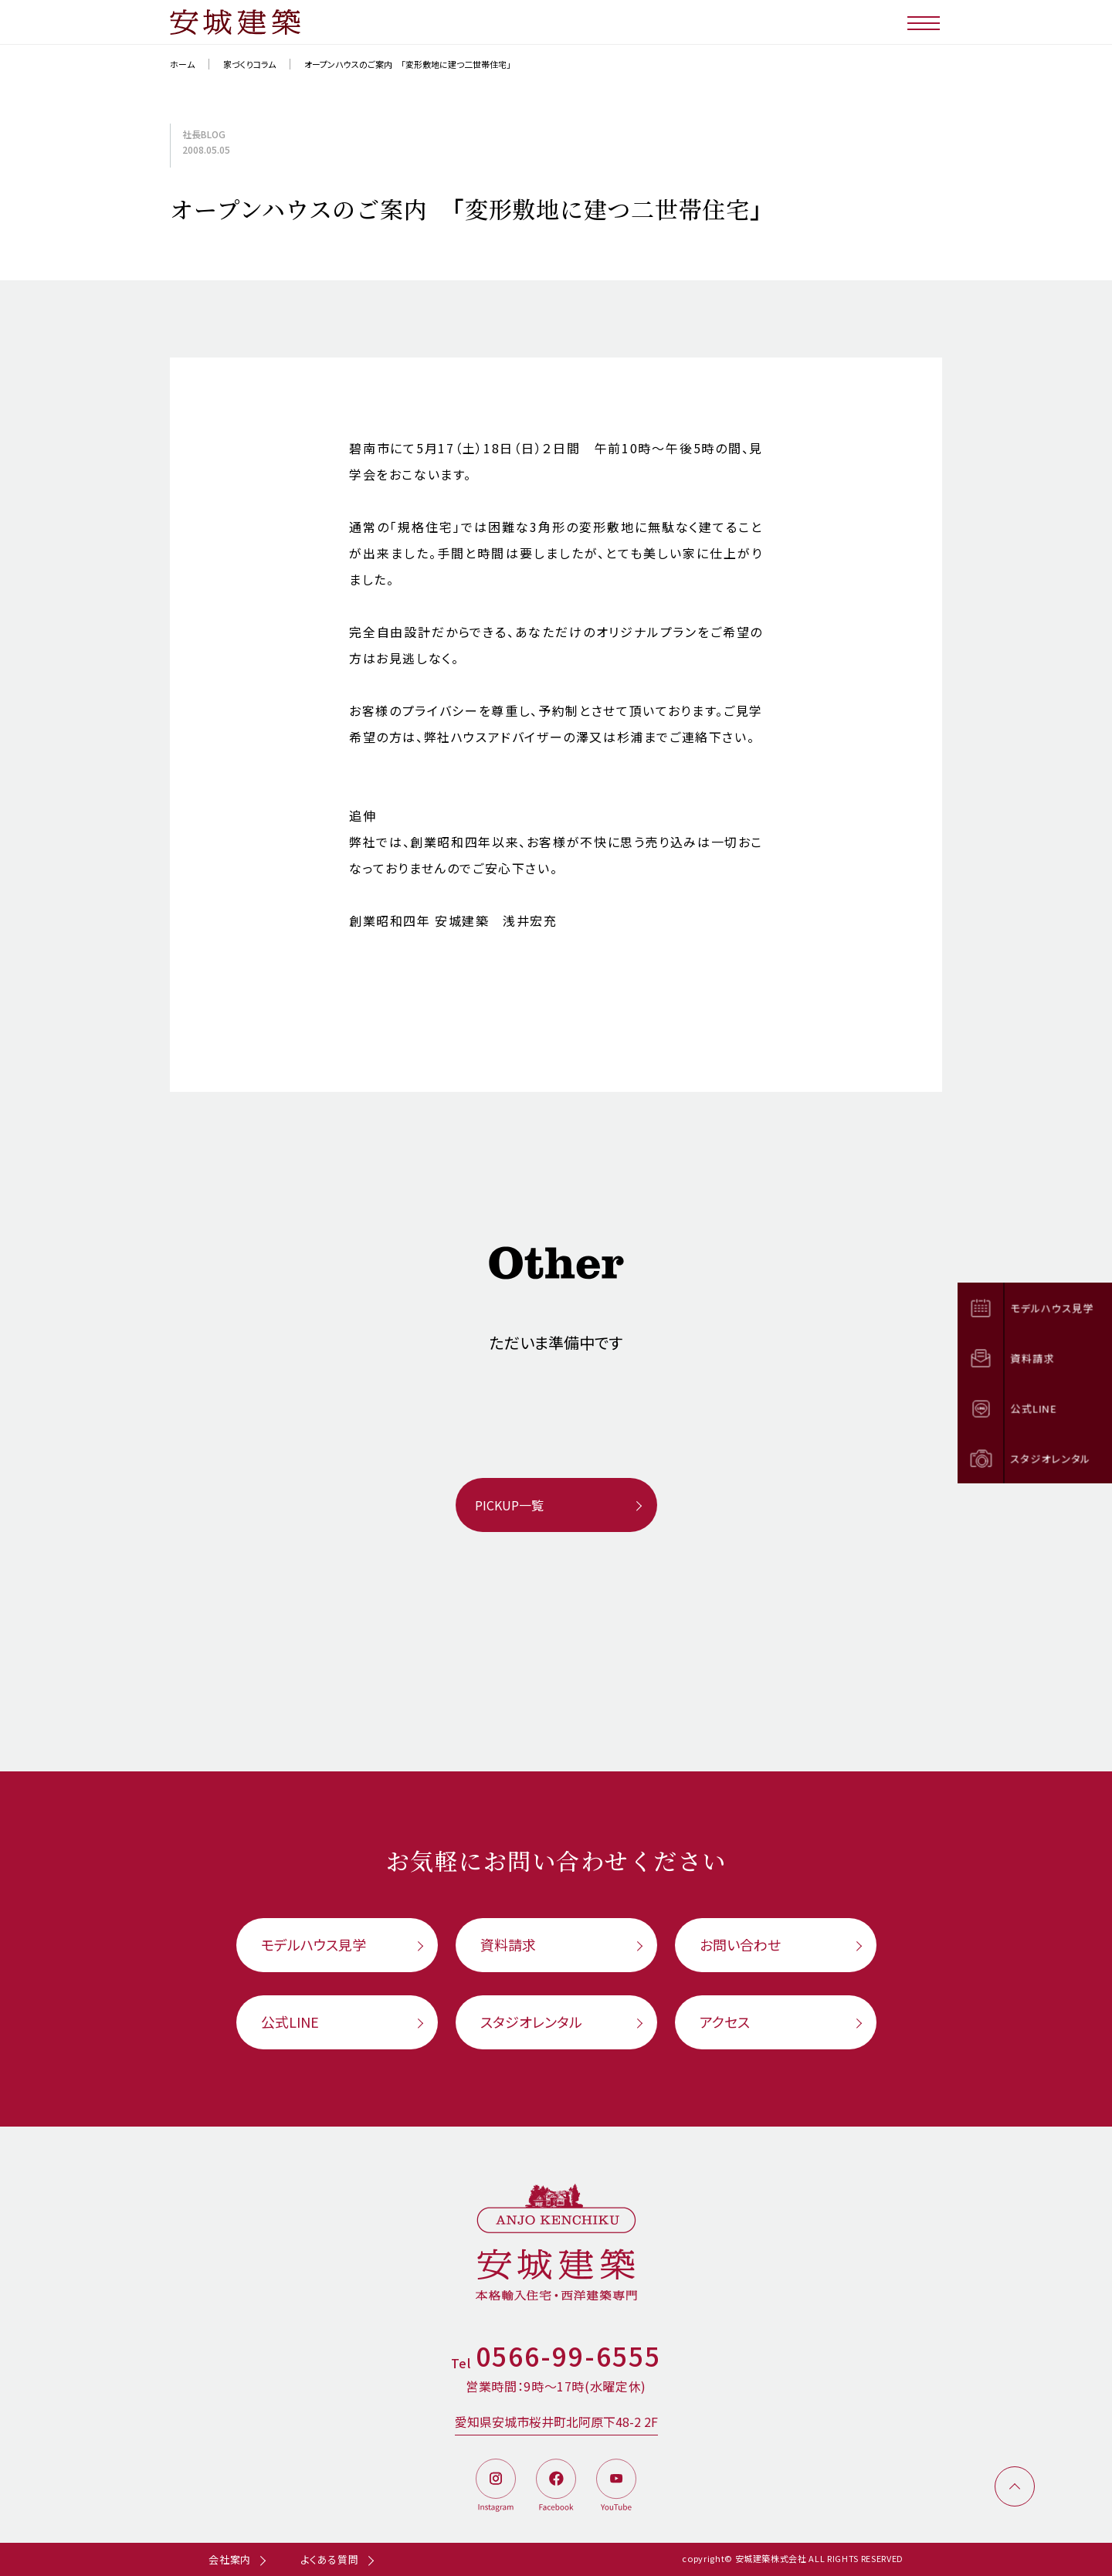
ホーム (182, 64)
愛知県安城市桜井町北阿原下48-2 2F (556, 2421)
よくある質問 (329, 2559)
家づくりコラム (249, 64)
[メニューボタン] (924, 22)
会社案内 (229, 2559)
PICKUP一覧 (509, 1505)
